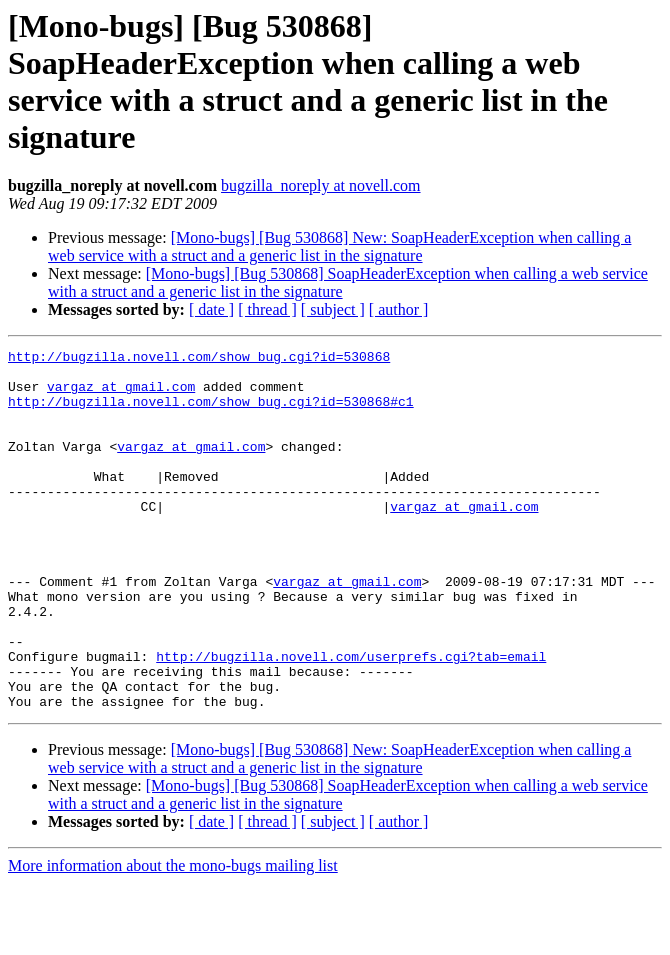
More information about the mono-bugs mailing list (173, 937)
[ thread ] (267, 309)
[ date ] (211, 309)
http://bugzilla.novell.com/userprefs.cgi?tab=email (351, 719)
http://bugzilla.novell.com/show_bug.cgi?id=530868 (199, 359)
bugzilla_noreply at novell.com (321, 185)
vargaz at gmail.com (121, 395)
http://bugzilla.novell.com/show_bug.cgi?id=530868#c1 (211, 413)
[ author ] (399, 309)
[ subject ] (333, 309)
